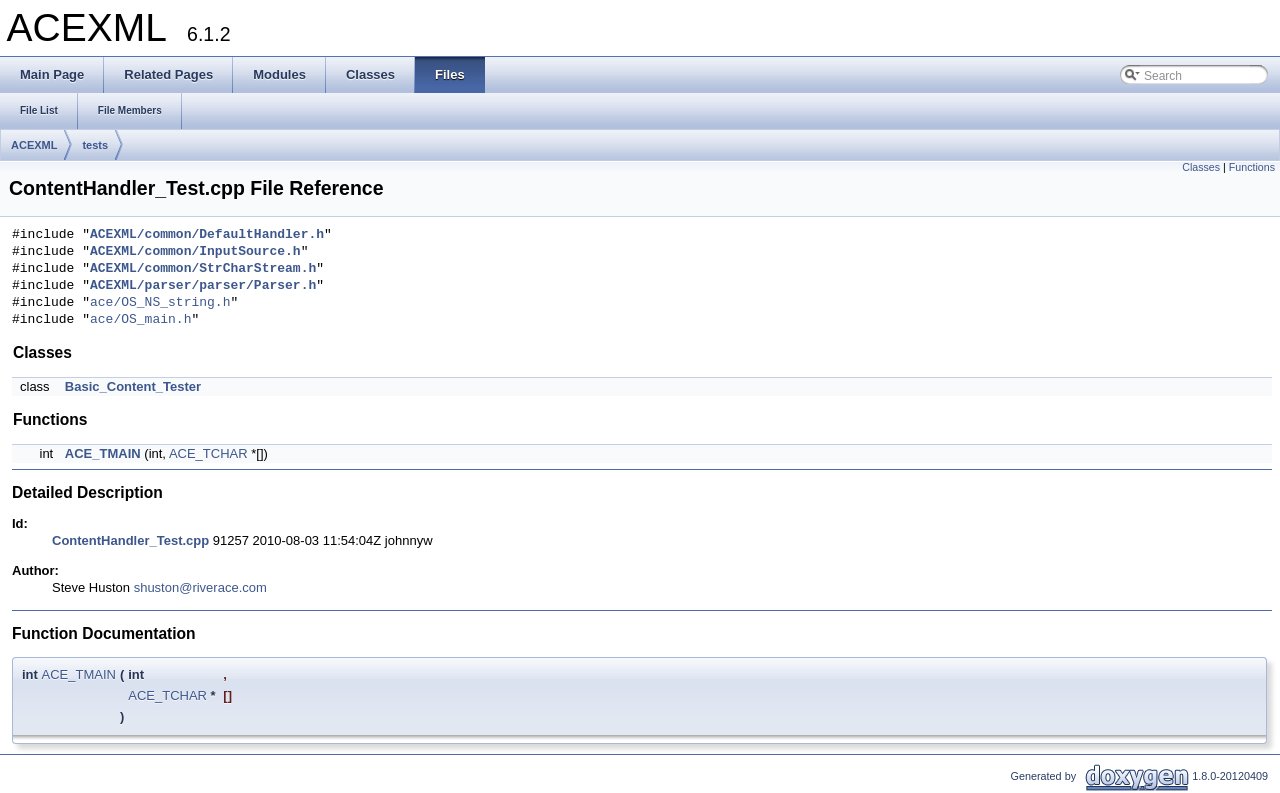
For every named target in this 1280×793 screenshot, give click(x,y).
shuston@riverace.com (200, 587)
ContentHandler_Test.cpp (130, 540)
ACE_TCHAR (208, 453)
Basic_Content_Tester (133, 386)
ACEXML (34, 145)
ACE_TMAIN (103, 453)
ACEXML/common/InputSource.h (195, 252)
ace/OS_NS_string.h (160, 303)
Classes (1201, 167)
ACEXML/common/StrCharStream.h (203, 269)
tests (95, 145)
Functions (1252, 167)
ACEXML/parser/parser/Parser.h (203, 286)
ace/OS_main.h (140, 320)
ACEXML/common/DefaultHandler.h (207, 235)
